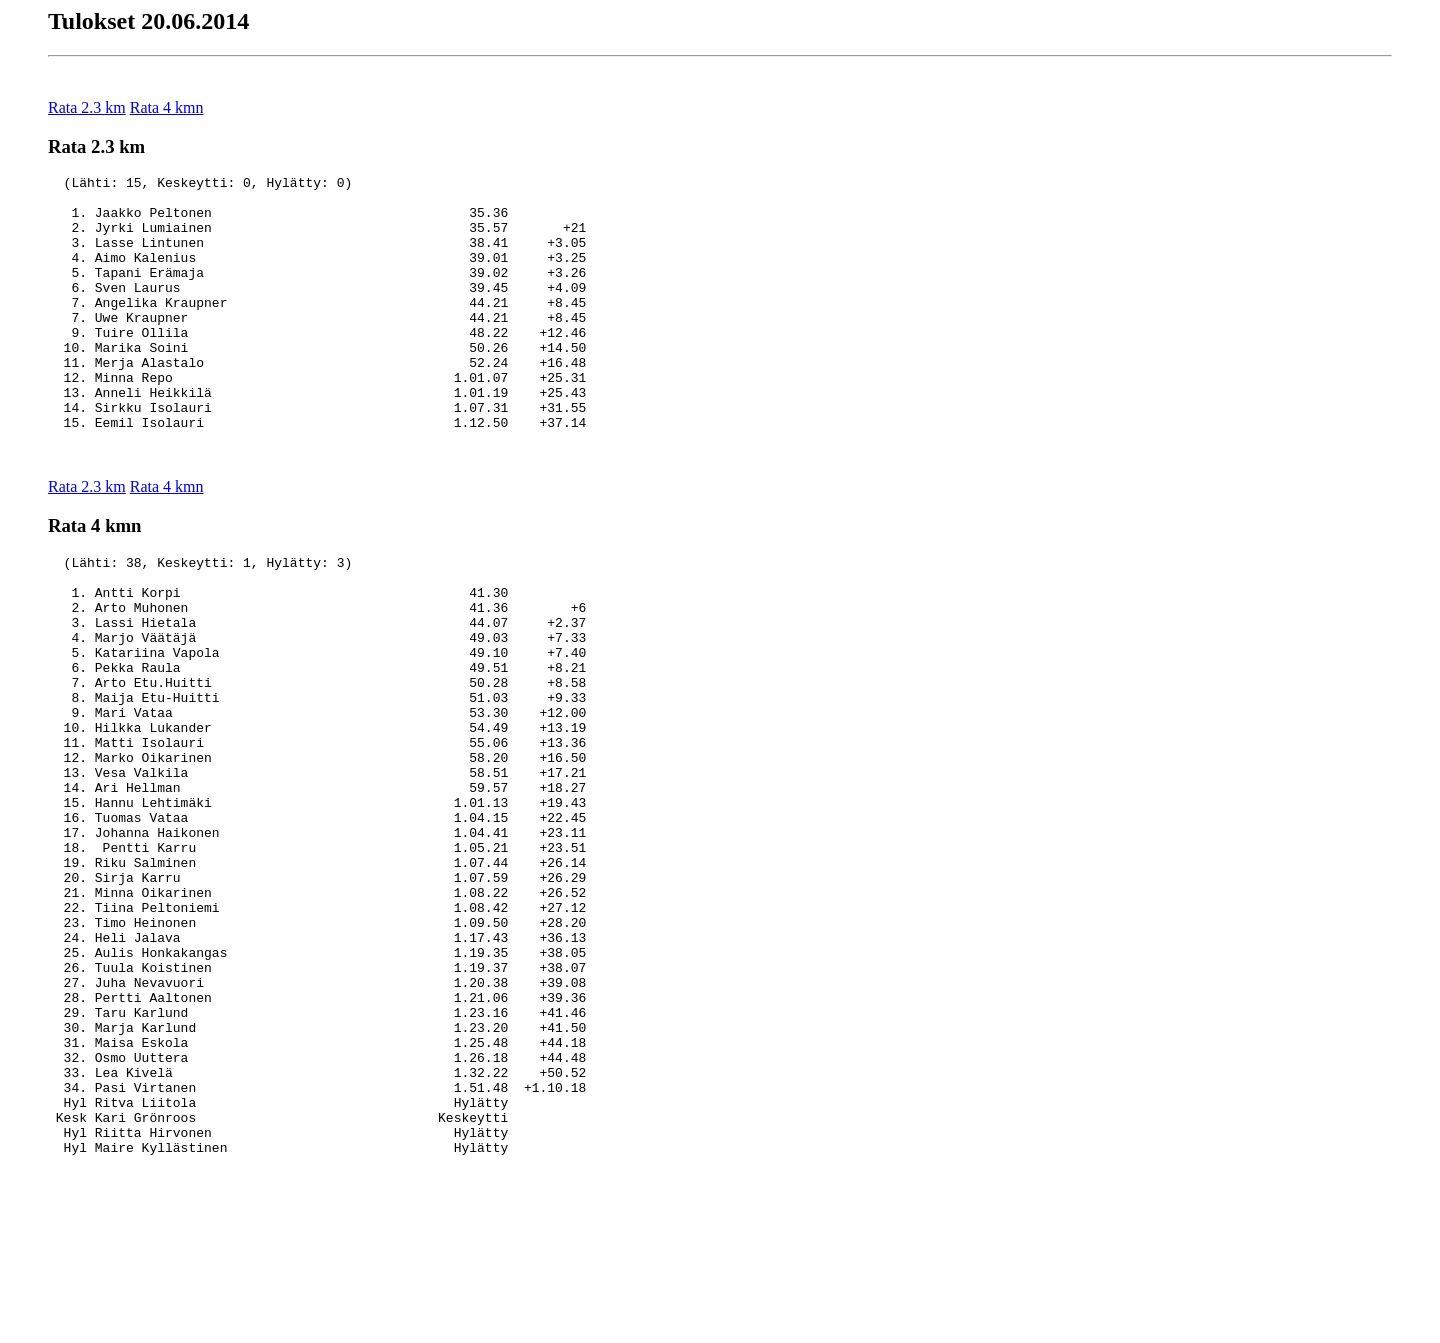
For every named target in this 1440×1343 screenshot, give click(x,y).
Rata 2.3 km (87, 107)
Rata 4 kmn (167, 107)
